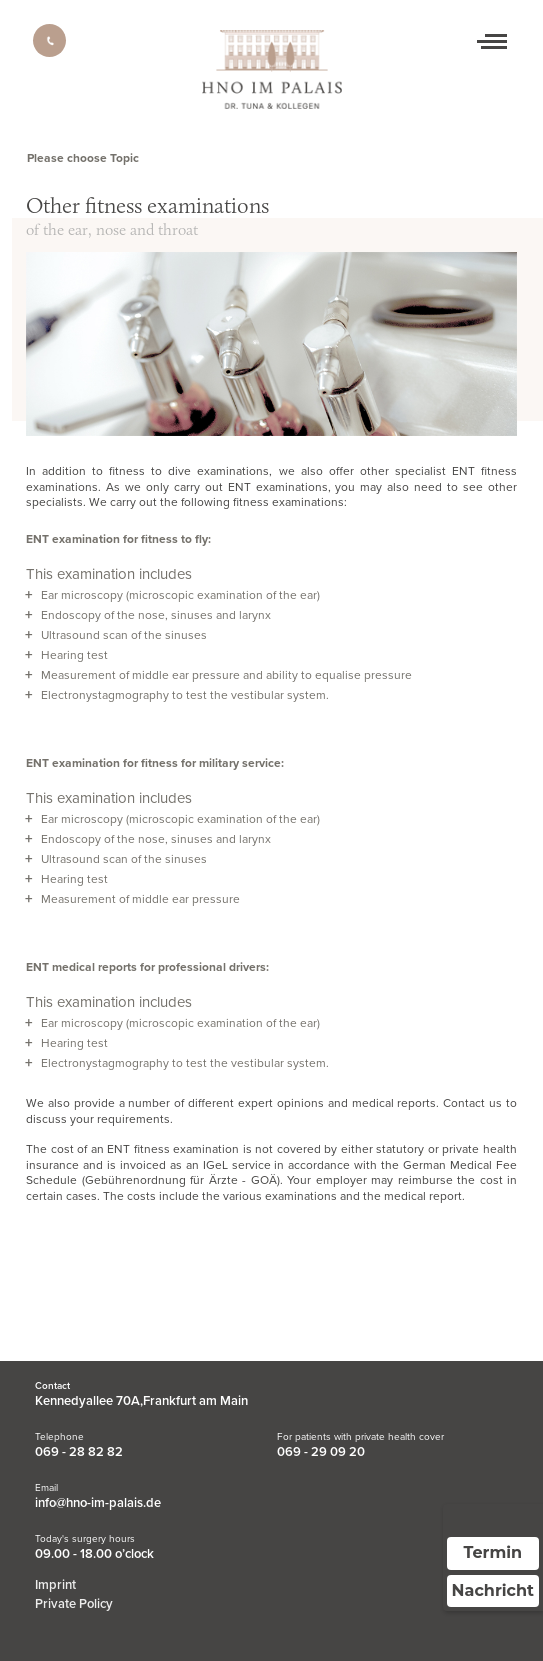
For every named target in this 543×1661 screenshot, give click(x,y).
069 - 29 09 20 (321, 1452)
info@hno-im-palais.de (98, 1503)
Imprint (55, 1585)
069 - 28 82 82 (79, 1452)
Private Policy (74, 1604)
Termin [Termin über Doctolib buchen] (493, 1552)
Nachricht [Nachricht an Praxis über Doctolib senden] (493, 1590)
